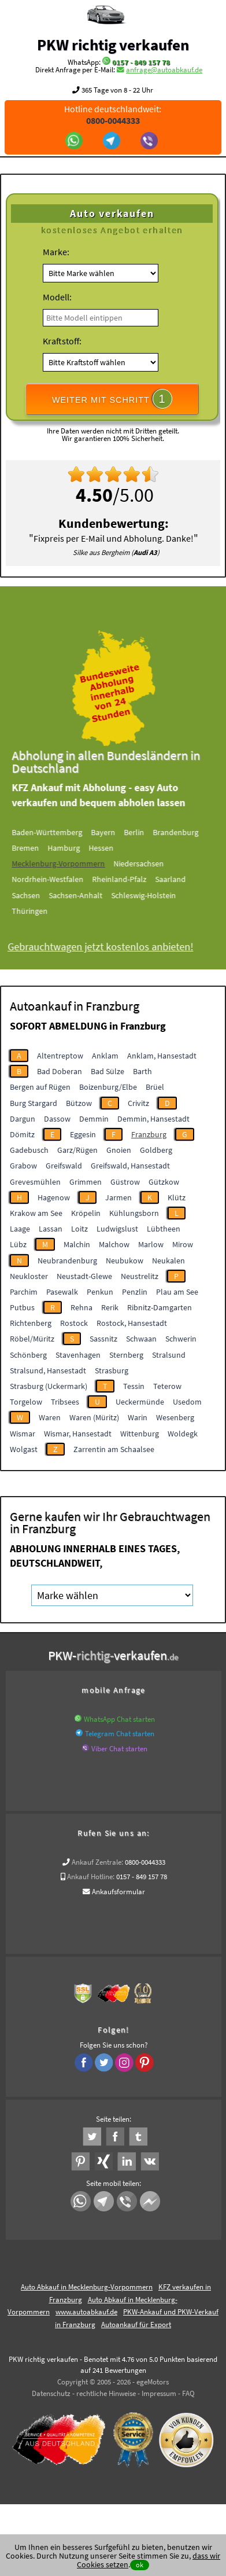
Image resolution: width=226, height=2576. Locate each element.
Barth (142, 1071)
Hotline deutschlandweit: (113, 114)
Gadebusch (29, 1150)
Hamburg (76, 848)
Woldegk (183, 1433)
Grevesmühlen (35, 1182)
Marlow (151, 1244)
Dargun (22, 1119)
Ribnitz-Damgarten (159, 1307)
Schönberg (28, 1355)
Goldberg (156, 1150)
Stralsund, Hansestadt (48, 1370)
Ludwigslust (117, 1228)
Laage (20, 1228)
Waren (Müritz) (94, 1417)
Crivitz (138, 1103)
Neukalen (168, 1260)
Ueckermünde (140, 1402)
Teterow (167, 1386)
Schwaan (141, 1338)
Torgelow (26, 1402)
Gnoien (118, 1150)
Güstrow (125, 1182)
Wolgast (24, 1449)
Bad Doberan (59, 1071)
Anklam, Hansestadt (162, 1055)
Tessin (134, 1386)
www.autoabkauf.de (86, 2311)
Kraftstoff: (62, 341)
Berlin (146, 832)
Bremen (37, 848)
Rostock (74, 1323)
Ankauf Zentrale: (97, 1862)
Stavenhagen (78, 1355)
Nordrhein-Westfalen (59, 879)
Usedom (187, 1402)
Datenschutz (51, 2393)
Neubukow (124, 1260)
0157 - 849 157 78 (141, 62)
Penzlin (134, 1292)
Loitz (79, 1228)
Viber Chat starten (119, 1748)
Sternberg (126, 1355)
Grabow (23, 1165)
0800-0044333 (145, 1862)
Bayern (115, 832)
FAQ (188, 2393)
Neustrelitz (139, 1276)
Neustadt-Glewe (84, 1276)
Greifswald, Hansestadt (130, 1165)
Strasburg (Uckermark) (48, 1386)
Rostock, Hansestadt (132, 1323)
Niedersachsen (150, 863)
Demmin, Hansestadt (153, 1119)
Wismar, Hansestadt (78, 1433)
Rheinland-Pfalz (131, 879)
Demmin (94, 1119)
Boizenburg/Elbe (108, 1087)
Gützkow (164, 1182)
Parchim (24, 1292)
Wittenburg (139, 1433)
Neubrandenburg (67, 1260)
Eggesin (83, 1134)
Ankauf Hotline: (90, 1876)
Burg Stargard (33, 1103)
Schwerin (181, 1338)
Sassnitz (103, 1338)
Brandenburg (187, 832)
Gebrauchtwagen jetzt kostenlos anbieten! (112, 946)
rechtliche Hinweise (106, 2393)
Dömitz (22, 1134)
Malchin (77, 1244)
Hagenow (54, 1197)
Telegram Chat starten (119, 1733)
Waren (50, 1417)
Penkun (100, 1292)
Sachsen (38, 895)
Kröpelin (86, 1213)
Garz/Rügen (77, 1150)
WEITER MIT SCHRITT (112, 398)
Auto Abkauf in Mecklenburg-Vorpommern (87, 2287)
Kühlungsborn (134, 1213)
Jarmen (118, 1197)
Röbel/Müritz (32, 1338)
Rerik (109, 1307)
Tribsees (65, 1402)
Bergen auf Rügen (40, 1087)
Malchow (114, 1244)
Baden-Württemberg (59, 832)
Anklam (105, 1055)
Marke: (56, 252)
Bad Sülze (107, 1071)
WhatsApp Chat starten (119, 1719)
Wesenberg (175, 1417)
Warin (137, 1417)
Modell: (57, 297)
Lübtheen (163, 1228)
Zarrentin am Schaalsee (113, 1449)
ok (139, 2564)
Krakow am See (36, 1213)
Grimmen (85, 1182)
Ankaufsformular (118, 1891)
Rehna (81, 1307)
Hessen (113, 848)
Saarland (182, 879)
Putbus (22, 1307)
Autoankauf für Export (136, 2324)
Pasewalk (62, 1292)
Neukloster (29, 1276)
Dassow (57, 1119)
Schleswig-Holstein (155, 895)
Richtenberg (30, 1323)
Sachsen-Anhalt (87, 895)
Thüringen (42, 911)
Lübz (18, 1244)
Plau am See (177, 1292)
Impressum (159, 2393)
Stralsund (169, 1355)
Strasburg (111, 1370)
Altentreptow (60, 1055)
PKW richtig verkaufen (113, 44)
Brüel (155, 1087)
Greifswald (64, 1165)
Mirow (182, 1244)
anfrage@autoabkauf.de (164, 69)
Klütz (177, 1197)
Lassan (50, 1228)
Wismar (22, 1433)
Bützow (79, 1103)
